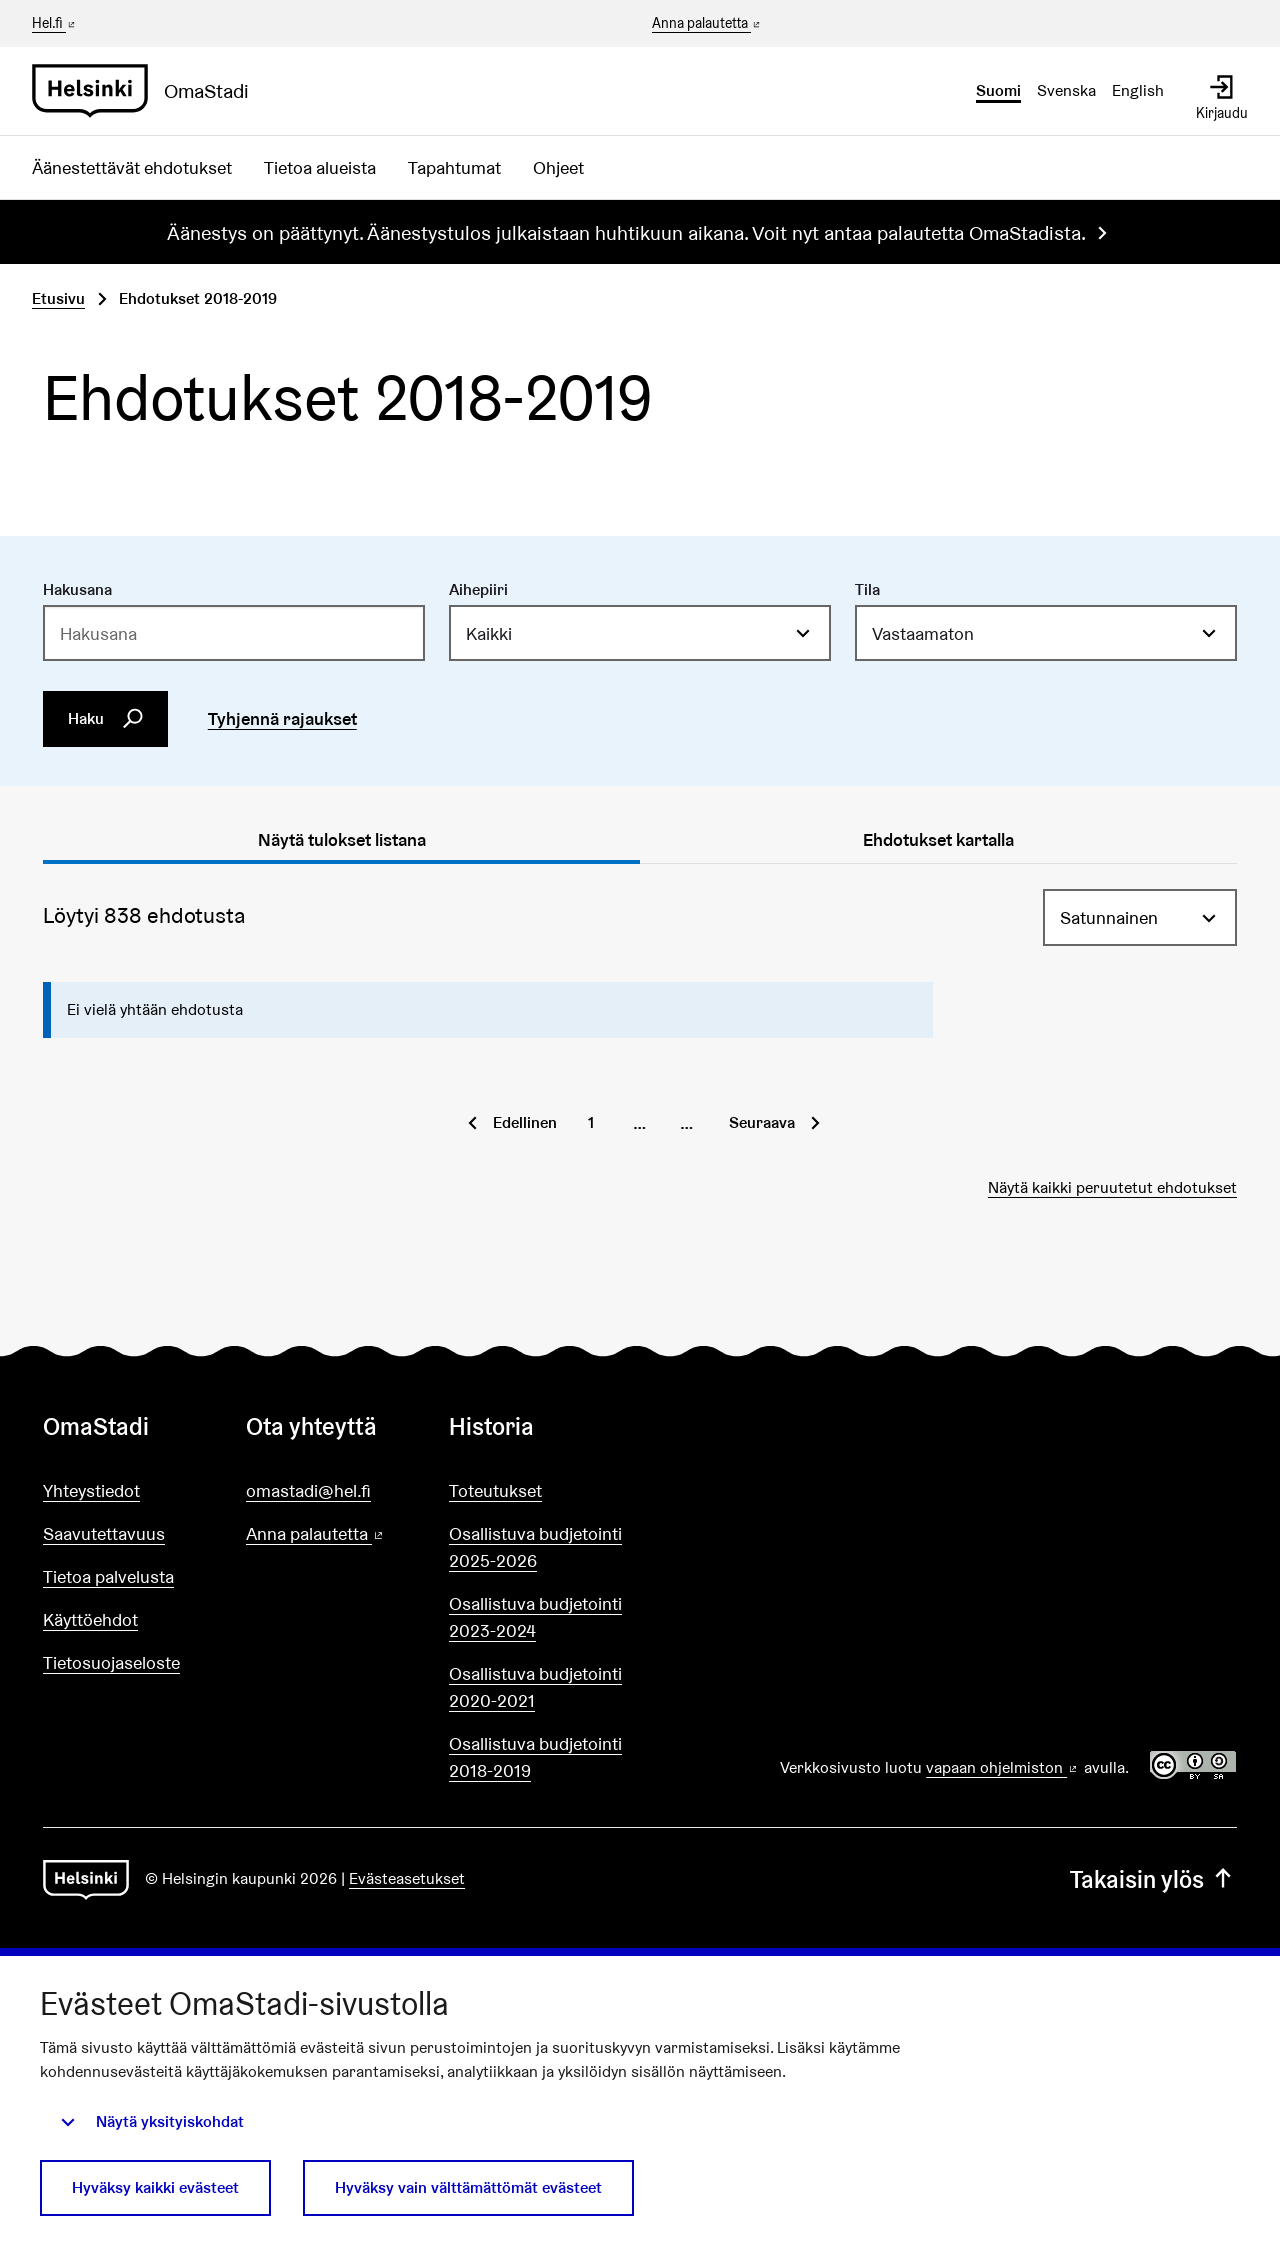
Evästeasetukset (407, 1878)
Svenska (1066, 90)
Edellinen (525, 1122)
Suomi (998, 90)
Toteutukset (495, 1490)
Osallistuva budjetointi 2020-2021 (535, 1687)
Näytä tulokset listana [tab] (342, 839)
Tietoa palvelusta (108, 1576)
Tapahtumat (454, 167)
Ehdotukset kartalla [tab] (938, 839)
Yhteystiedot (91, 1490)
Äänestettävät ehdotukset (132, 167)
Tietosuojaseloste (111, 1662)
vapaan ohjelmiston (1003, 1767)
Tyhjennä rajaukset (282, 718)
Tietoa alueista (320, 167)
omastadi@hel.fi (308, 1490)
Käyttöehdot (90, 1619)
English (1138, 90)
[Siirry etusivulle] (148, 91)
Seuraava (762, 1122)
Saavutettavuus (104, 1533)
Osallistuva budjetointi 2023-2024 (535, 1617)
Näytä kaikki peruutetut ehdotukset (1112, 1187)
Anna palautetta (707, 24)
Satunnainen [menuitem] (1109, 917)
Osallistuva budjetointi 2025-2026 (535, 1547)
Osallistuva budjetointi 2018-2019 (535, 1757)
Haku (106, 719)
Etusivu (58, 298)
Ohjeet (558, 167)
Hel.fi (55, 23)
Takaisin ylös (1153, 1879)
